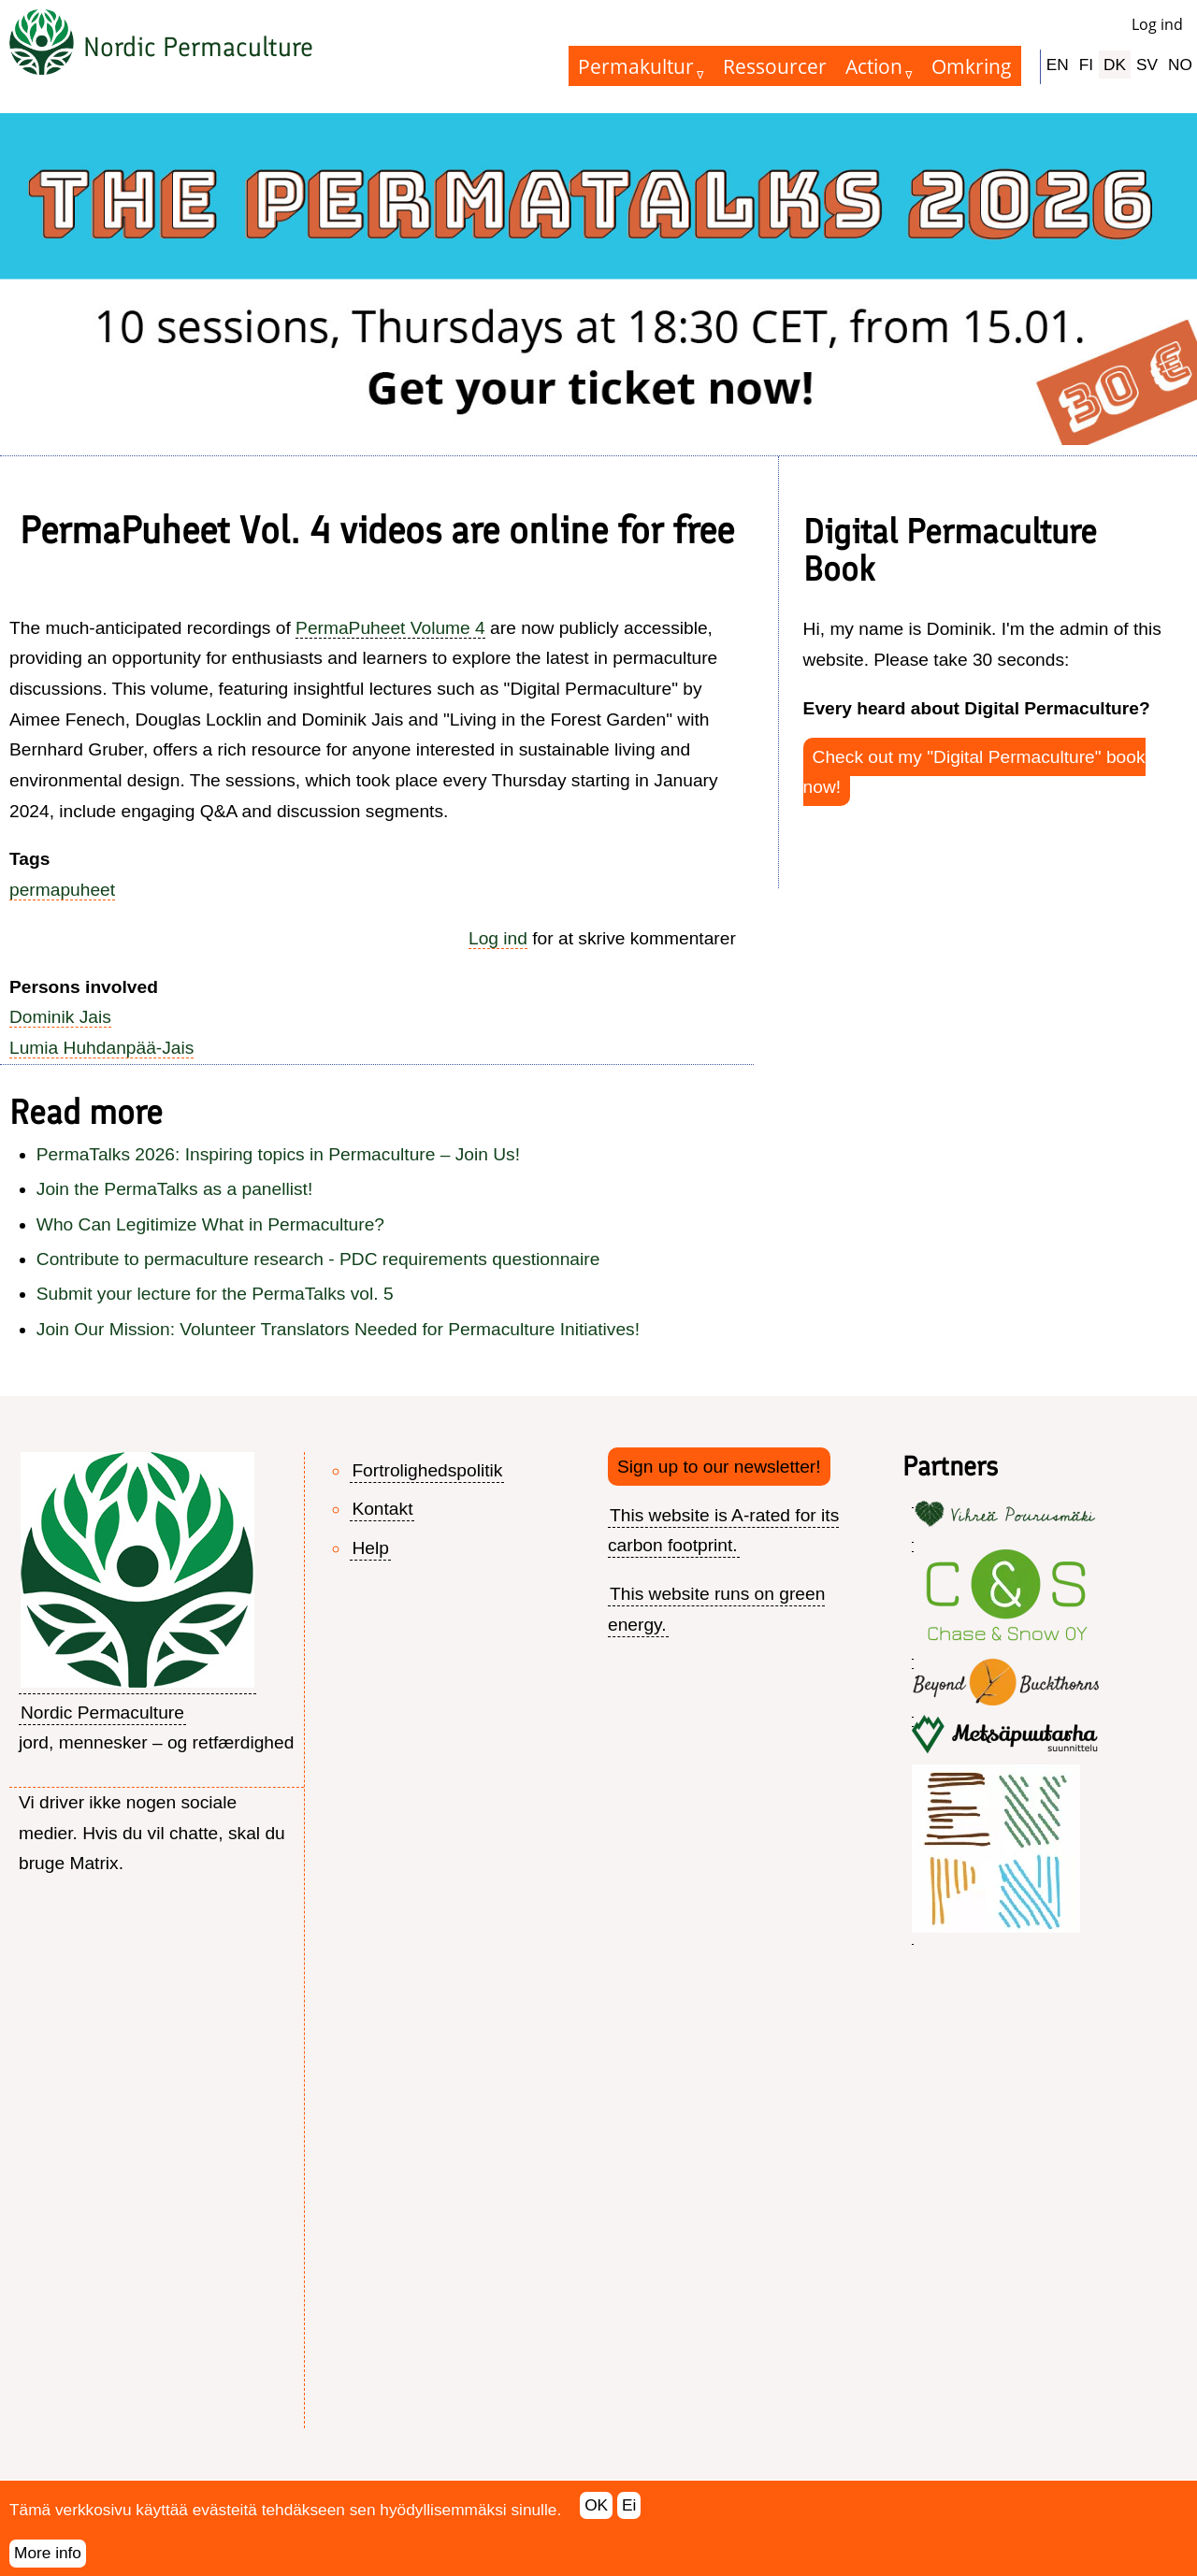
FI (1086, 64)
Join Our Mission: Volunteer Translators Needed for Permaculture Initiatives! (338, 1329)
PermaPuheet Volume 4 (390, 628)
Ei (629, 2516)
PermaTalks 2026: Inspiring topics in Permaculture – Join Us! (278, 1154)
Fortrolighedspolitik (427, 1470)
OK (596, 2516)
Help (370, 1548)
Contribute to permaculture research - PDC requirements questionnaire (318, 1259)
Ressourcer (775, 65)
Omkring (971, 65)
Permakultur (636, 65)
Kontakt (382, 1508)
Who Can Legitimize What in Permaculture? (210, 1224)
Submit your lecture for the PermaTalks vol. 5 (215, 1293)
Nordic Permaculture (198, 47)
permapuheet (62, 889)
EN (1057, 64)
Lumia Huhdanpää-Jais (101, 1048)
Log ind (1157, 24)
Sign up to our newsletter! (719, 1466)
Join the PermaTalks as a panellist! (174, 1189)
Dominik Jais (60, 1017)
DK (1114, 64)
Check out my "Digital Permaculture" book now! (974, 772)
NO (1180, 64)
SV (1147, 64)
